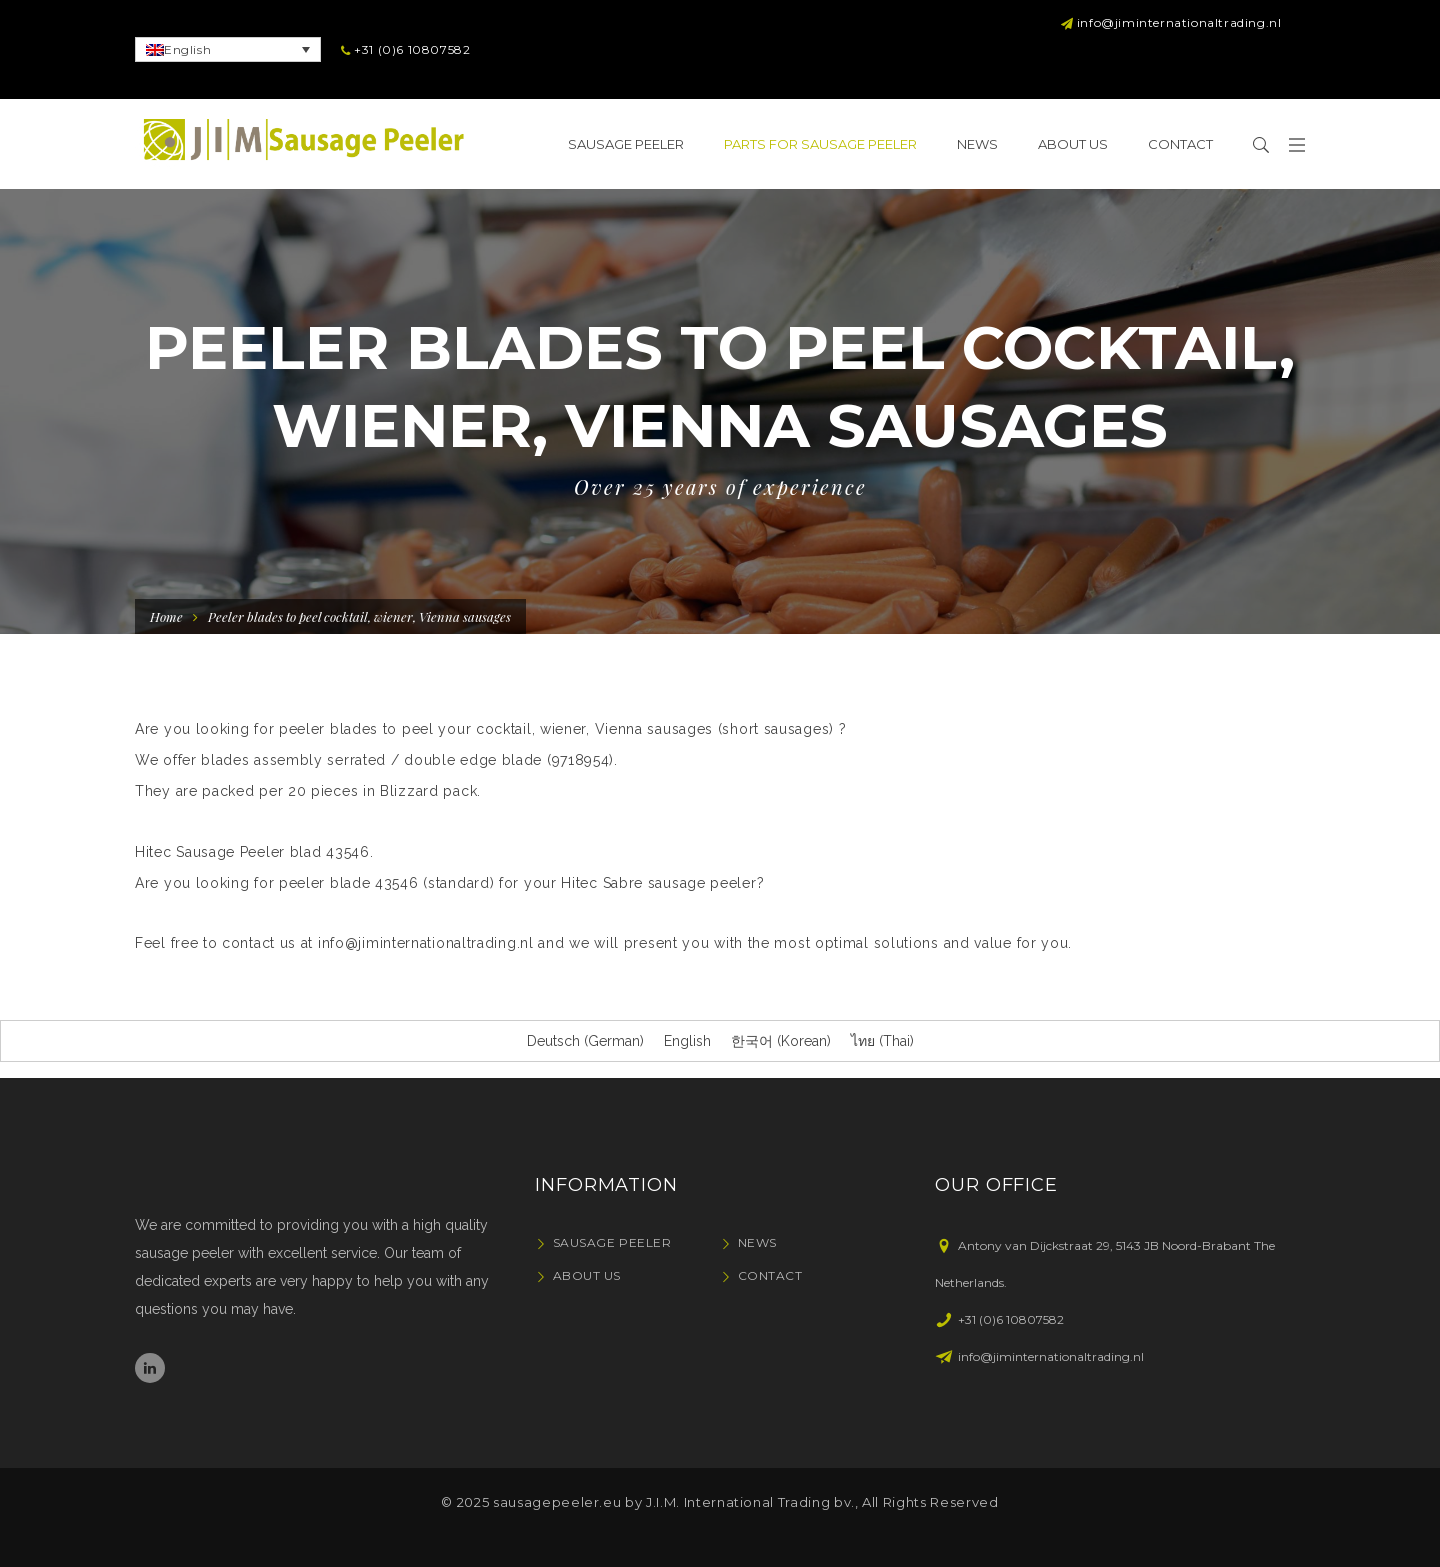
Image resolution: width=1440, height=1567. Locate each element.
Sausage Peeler (612, 1242)
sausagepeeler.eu (557, 1502)
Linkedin (150, 1368)
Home (166, 616)
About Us (587, 1275)
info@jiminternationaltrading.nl (426, 943)
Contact (770, 1275)
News (757, 1242)
